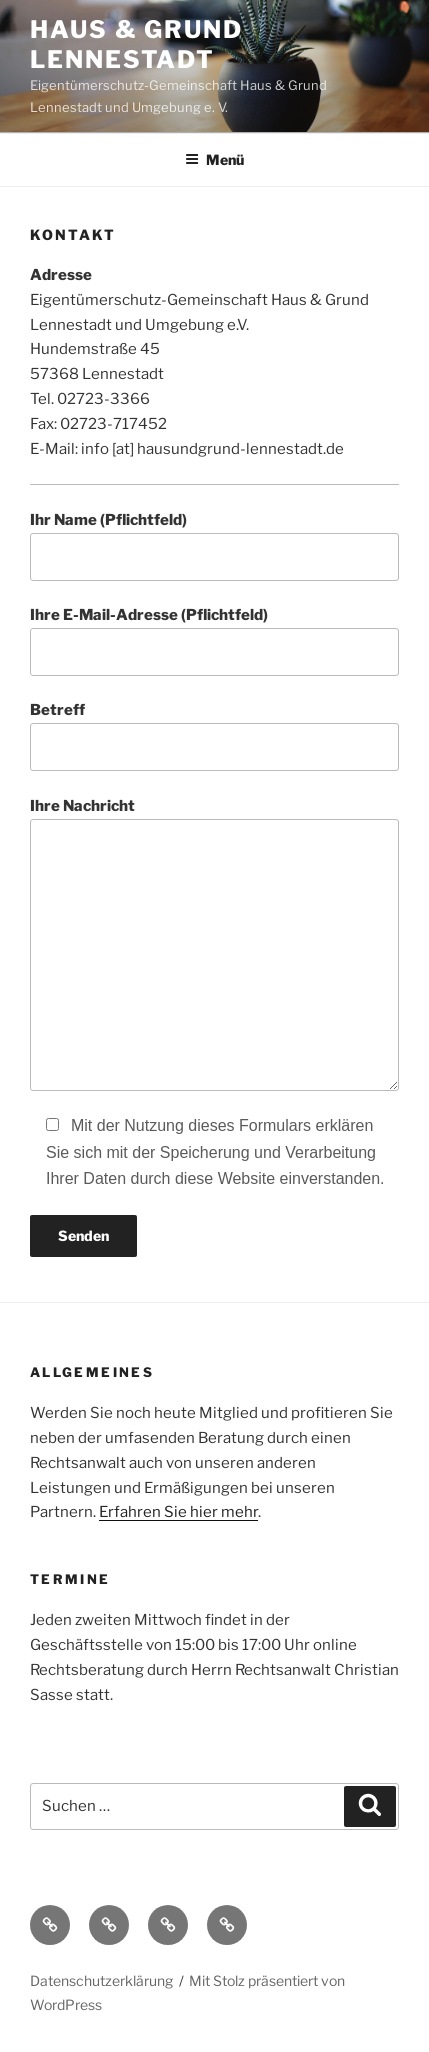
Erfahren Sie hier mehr (178, 1512)
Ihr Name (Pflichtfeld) (214, 546)
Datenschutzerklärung (101, 1980)
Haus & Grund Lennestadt (136, 44)
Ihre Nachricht (214, 944)
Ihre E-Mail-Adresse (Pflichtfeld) (214, 641)
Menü (214, 159)
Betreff (214, 736)
